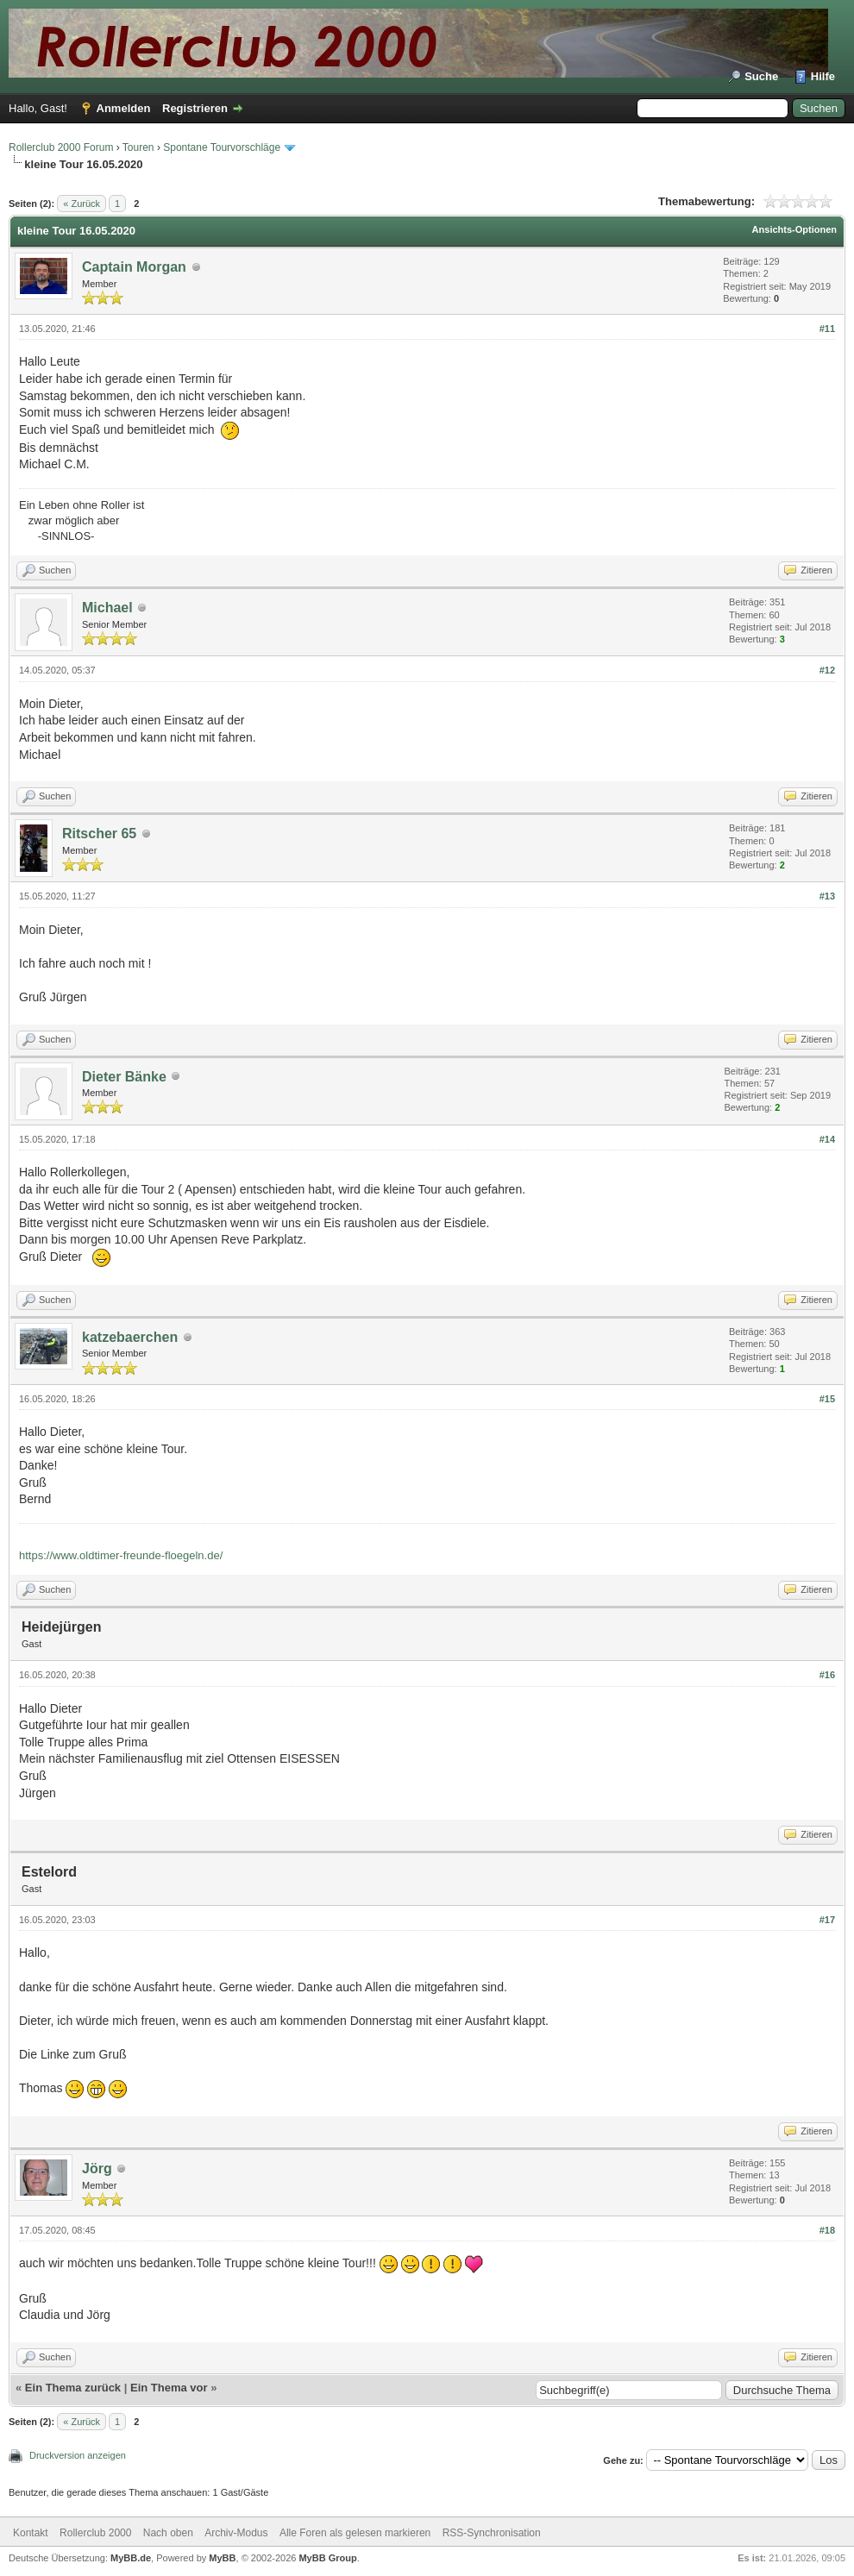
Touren (138, 147)
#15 (827, 1399)
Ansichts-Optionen (794, 229)
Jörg (97, 2168)
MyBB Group (327, 2558)
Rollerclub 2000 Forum (61, 147)
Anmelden (124, 108)
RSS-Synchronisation (492, 2533)
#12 (827, 670)
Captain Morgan (134, 267)
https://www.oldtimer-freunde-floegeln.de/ (121, 1555)
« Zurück (81, 203)
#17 (827, 1920)
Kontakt (30, 2533)
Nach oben (168, 2533)
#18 (827, 2230)
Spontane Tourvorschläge (221, 147)
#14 (827, 1139)
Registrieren (195, 108)
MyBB (222, 2558)
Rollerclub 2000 (95, 2533)
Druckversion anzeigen (77, 2455)
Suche (761, 76)
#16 (827, 1675)
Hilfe (823, 76)
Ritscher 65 (99, 833)
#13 (827, 896)
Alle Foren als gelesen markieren (354, 2533)
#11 (827, 328)
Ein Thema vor (169, 2387)
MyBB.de (130, 2558)
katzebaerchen (130, 1337)
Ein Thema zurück (73, 2387)
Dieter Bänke (124, 1076)
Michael (107, 607)
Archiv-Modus (235, 2533)
